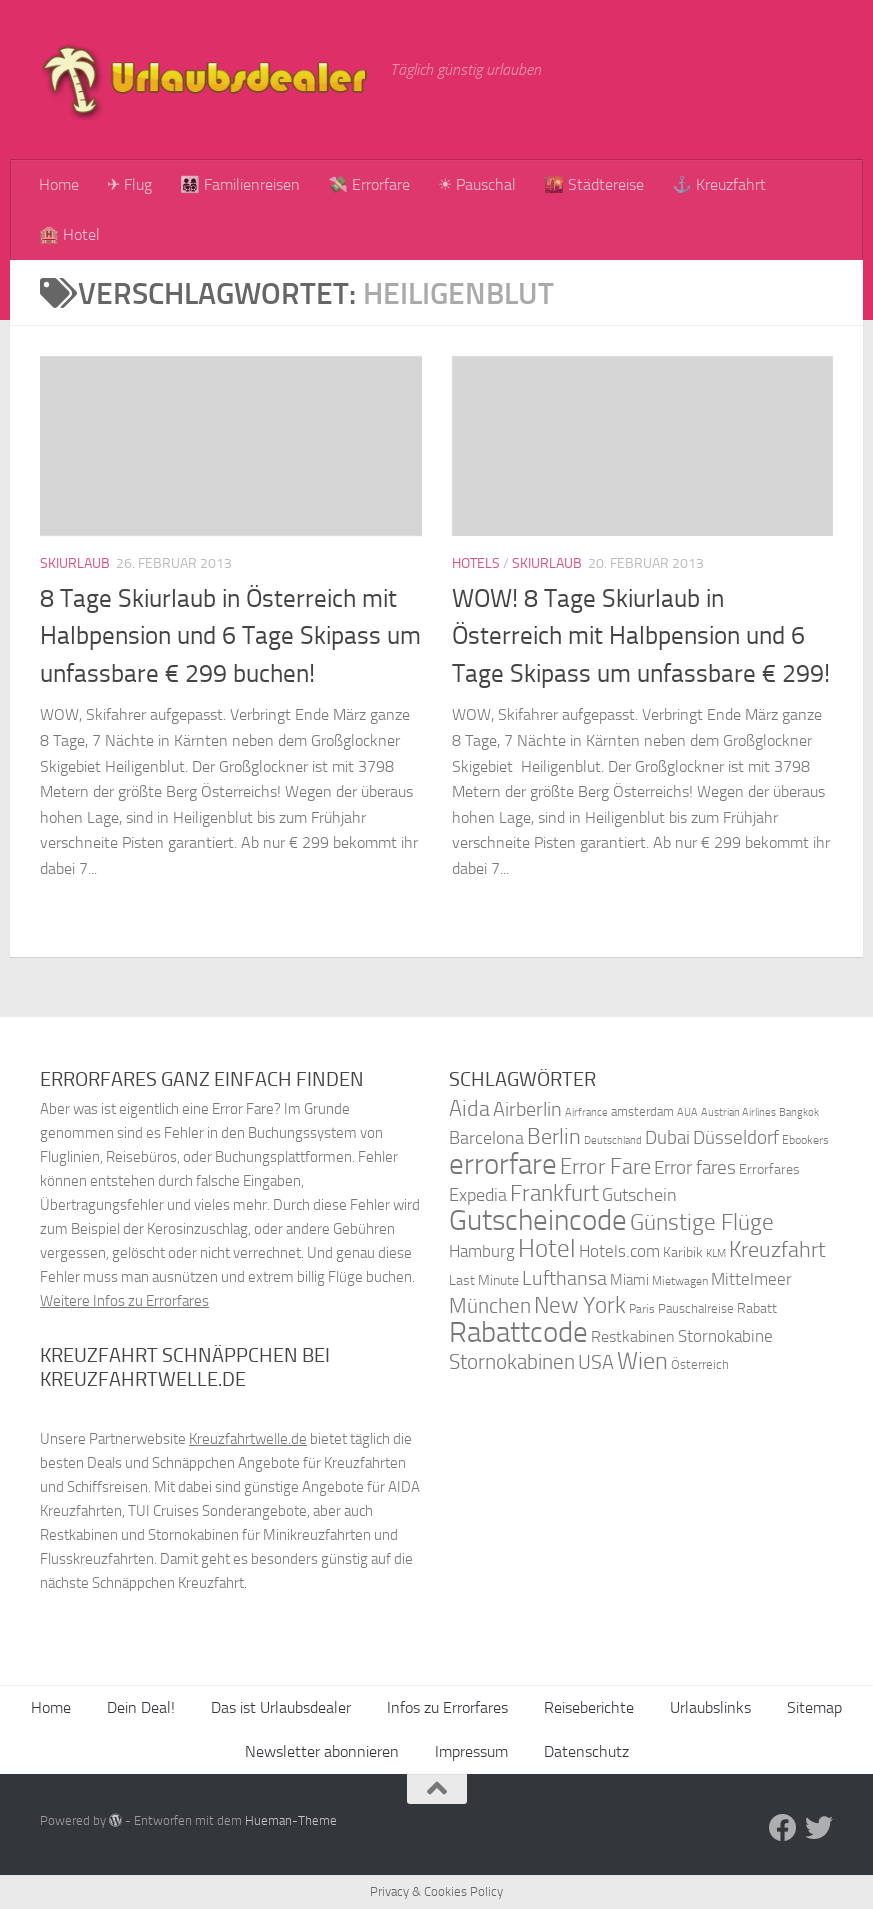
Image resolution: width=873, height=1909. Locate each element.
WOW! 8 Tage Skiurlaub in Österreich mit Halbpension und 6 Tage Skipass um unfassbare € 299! (641, 636)
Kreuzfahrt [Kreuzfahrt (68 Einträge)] (777, 1249)
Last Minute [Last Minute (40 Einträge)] (484, 1280)
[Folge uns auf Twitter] (819, 1828)
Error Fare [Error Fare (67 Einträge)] (605, 1167)
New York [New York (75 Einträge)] (580, 1305)
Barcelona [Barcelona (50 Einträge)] (486, 1138)
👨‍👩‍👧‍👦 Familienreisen (240, 184)
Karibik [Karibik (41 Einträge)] (683, 1252)
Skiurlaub (75, 563)
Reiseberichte (589, 1707)
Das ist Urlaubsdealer (281, 1707)
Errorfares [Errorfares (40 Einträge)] (769, 1169)
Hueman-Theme (291, 1820)
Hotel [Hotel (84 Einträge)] (547, 1248)
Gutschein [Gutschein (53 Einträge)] (639, 1195)
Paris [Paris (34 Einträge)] (642, 1309)
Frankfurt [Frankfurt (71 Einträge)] (554, 1193)
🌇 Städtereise (594, 184)
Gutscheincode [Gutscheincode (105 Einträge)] (538, 1220)
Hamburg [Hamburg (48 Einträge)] (482, 1251)
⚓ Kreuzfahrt (719, 184)
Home (59, 184)
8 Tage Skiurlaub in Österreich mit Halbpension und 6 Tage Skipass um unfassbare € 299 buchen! (230, 636)
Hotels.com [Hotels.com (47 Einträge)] (619, 1251)
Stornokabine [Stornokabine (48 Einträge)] (725, 1336)
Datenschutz (586, 1751)
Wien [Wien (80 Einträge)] (642, 1360)
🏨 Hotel (69, 234)
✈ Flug (129, 184)
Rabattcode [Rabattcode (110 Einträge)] (518, 1332)
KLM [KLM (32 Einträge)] (716, 1253)
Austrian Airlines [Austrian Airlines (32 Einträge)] (738, 1112)
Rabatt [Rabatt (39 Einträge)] (757, 1308)
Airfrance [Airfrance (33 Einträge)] (586, 1112)
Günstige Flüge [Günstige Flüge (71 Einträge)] (702, 1222)
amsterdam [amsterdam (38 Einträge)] (642, 1111)
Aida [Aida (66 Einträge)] (469, 1109)
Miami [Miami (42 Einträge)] (629, 1280)
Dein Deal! (141, 1707)
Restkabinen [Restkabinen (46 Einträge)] (633, 1336)
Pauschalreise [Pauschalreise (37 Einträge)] (696, 1308)
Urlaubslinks (710, 1707)
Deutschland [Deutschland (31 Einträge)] (613, 1140)
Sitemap (814, 1707)
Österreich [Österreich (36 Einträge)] (700, 1364)
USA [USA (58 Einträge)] (596, 1362)
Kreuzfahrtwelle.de (248, 1439)
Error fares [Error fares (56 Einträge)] (695, 1167)
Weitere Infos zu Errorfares (124, 1301)
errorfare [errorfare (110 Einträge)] (503, 1164)
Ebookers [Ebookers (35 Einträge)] (805, 1139)
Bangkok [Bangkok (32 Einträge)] (799, 1112)
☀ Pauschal (477, 184)
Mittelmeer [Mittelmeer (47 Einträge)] (751, 1279)
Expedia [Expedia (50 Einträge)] (478, 1195)
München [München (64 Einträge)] (490, 1305)
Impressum (471, 1751)
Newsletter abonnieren (322, 1751)
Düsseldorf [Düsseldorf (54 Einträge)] (736, 1138)
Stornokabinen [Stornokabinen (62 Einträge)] (512, 1362)
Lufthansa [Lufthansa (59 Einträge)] (564, 1278)
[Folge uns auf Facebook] (783, 1828)
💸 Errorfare (369, 184)
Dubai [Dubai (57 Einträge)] (667, 1137)
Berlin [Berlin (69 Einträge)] (554, 1136)
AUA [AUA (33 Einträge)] (687, 1112)
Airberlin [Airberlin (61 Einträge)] (527, 1109)
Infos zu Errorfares (447, 1707)
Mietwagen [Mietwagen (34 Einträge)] (680, 1281)
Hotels (476, 563)
